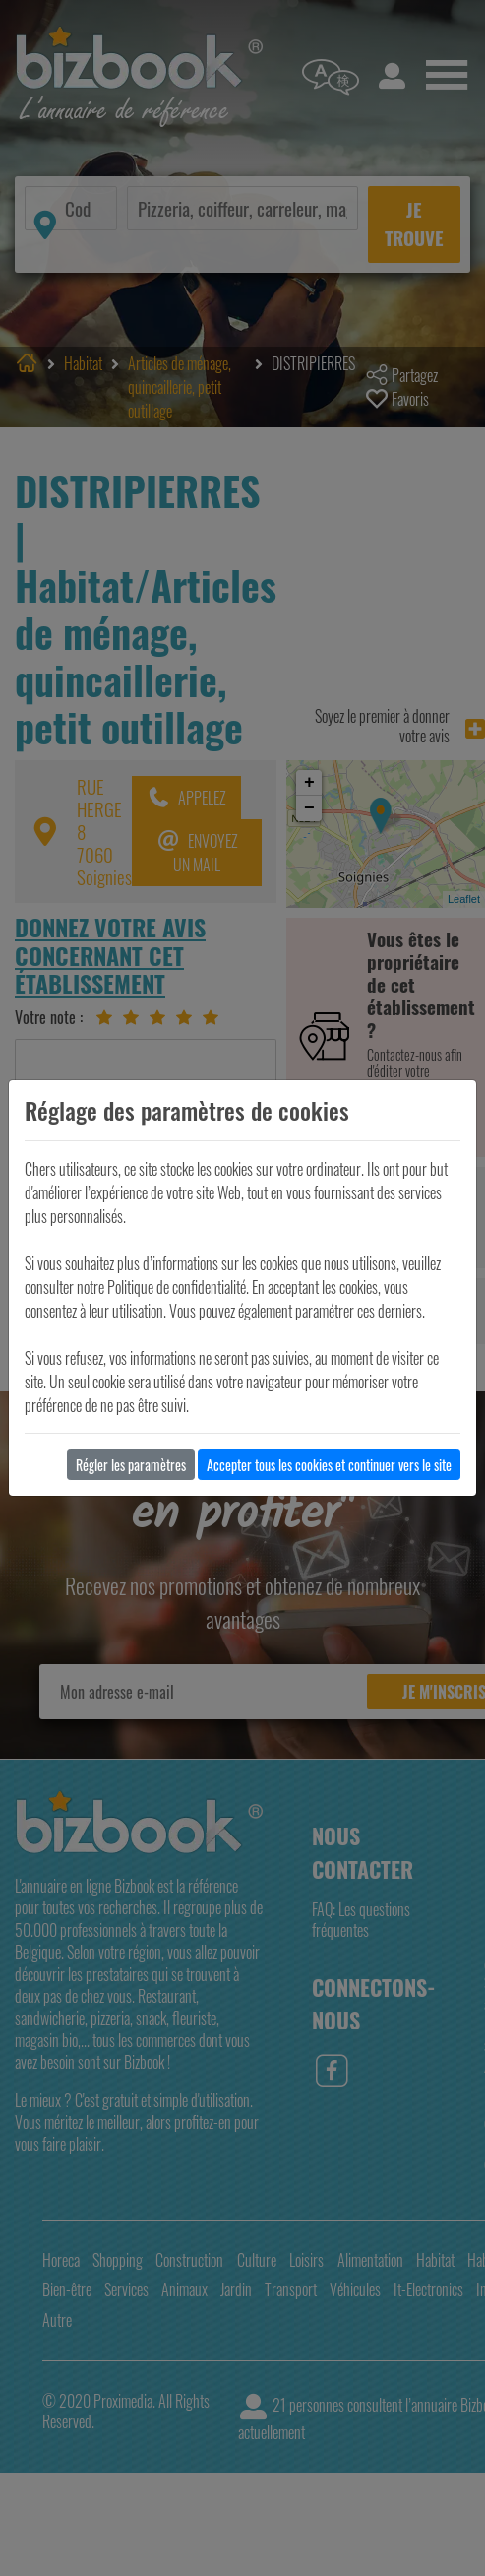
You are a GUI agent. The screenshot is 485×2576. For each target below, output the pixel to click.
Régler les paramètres (131, 1464)
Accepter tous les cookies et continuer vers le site (329, 1464)
